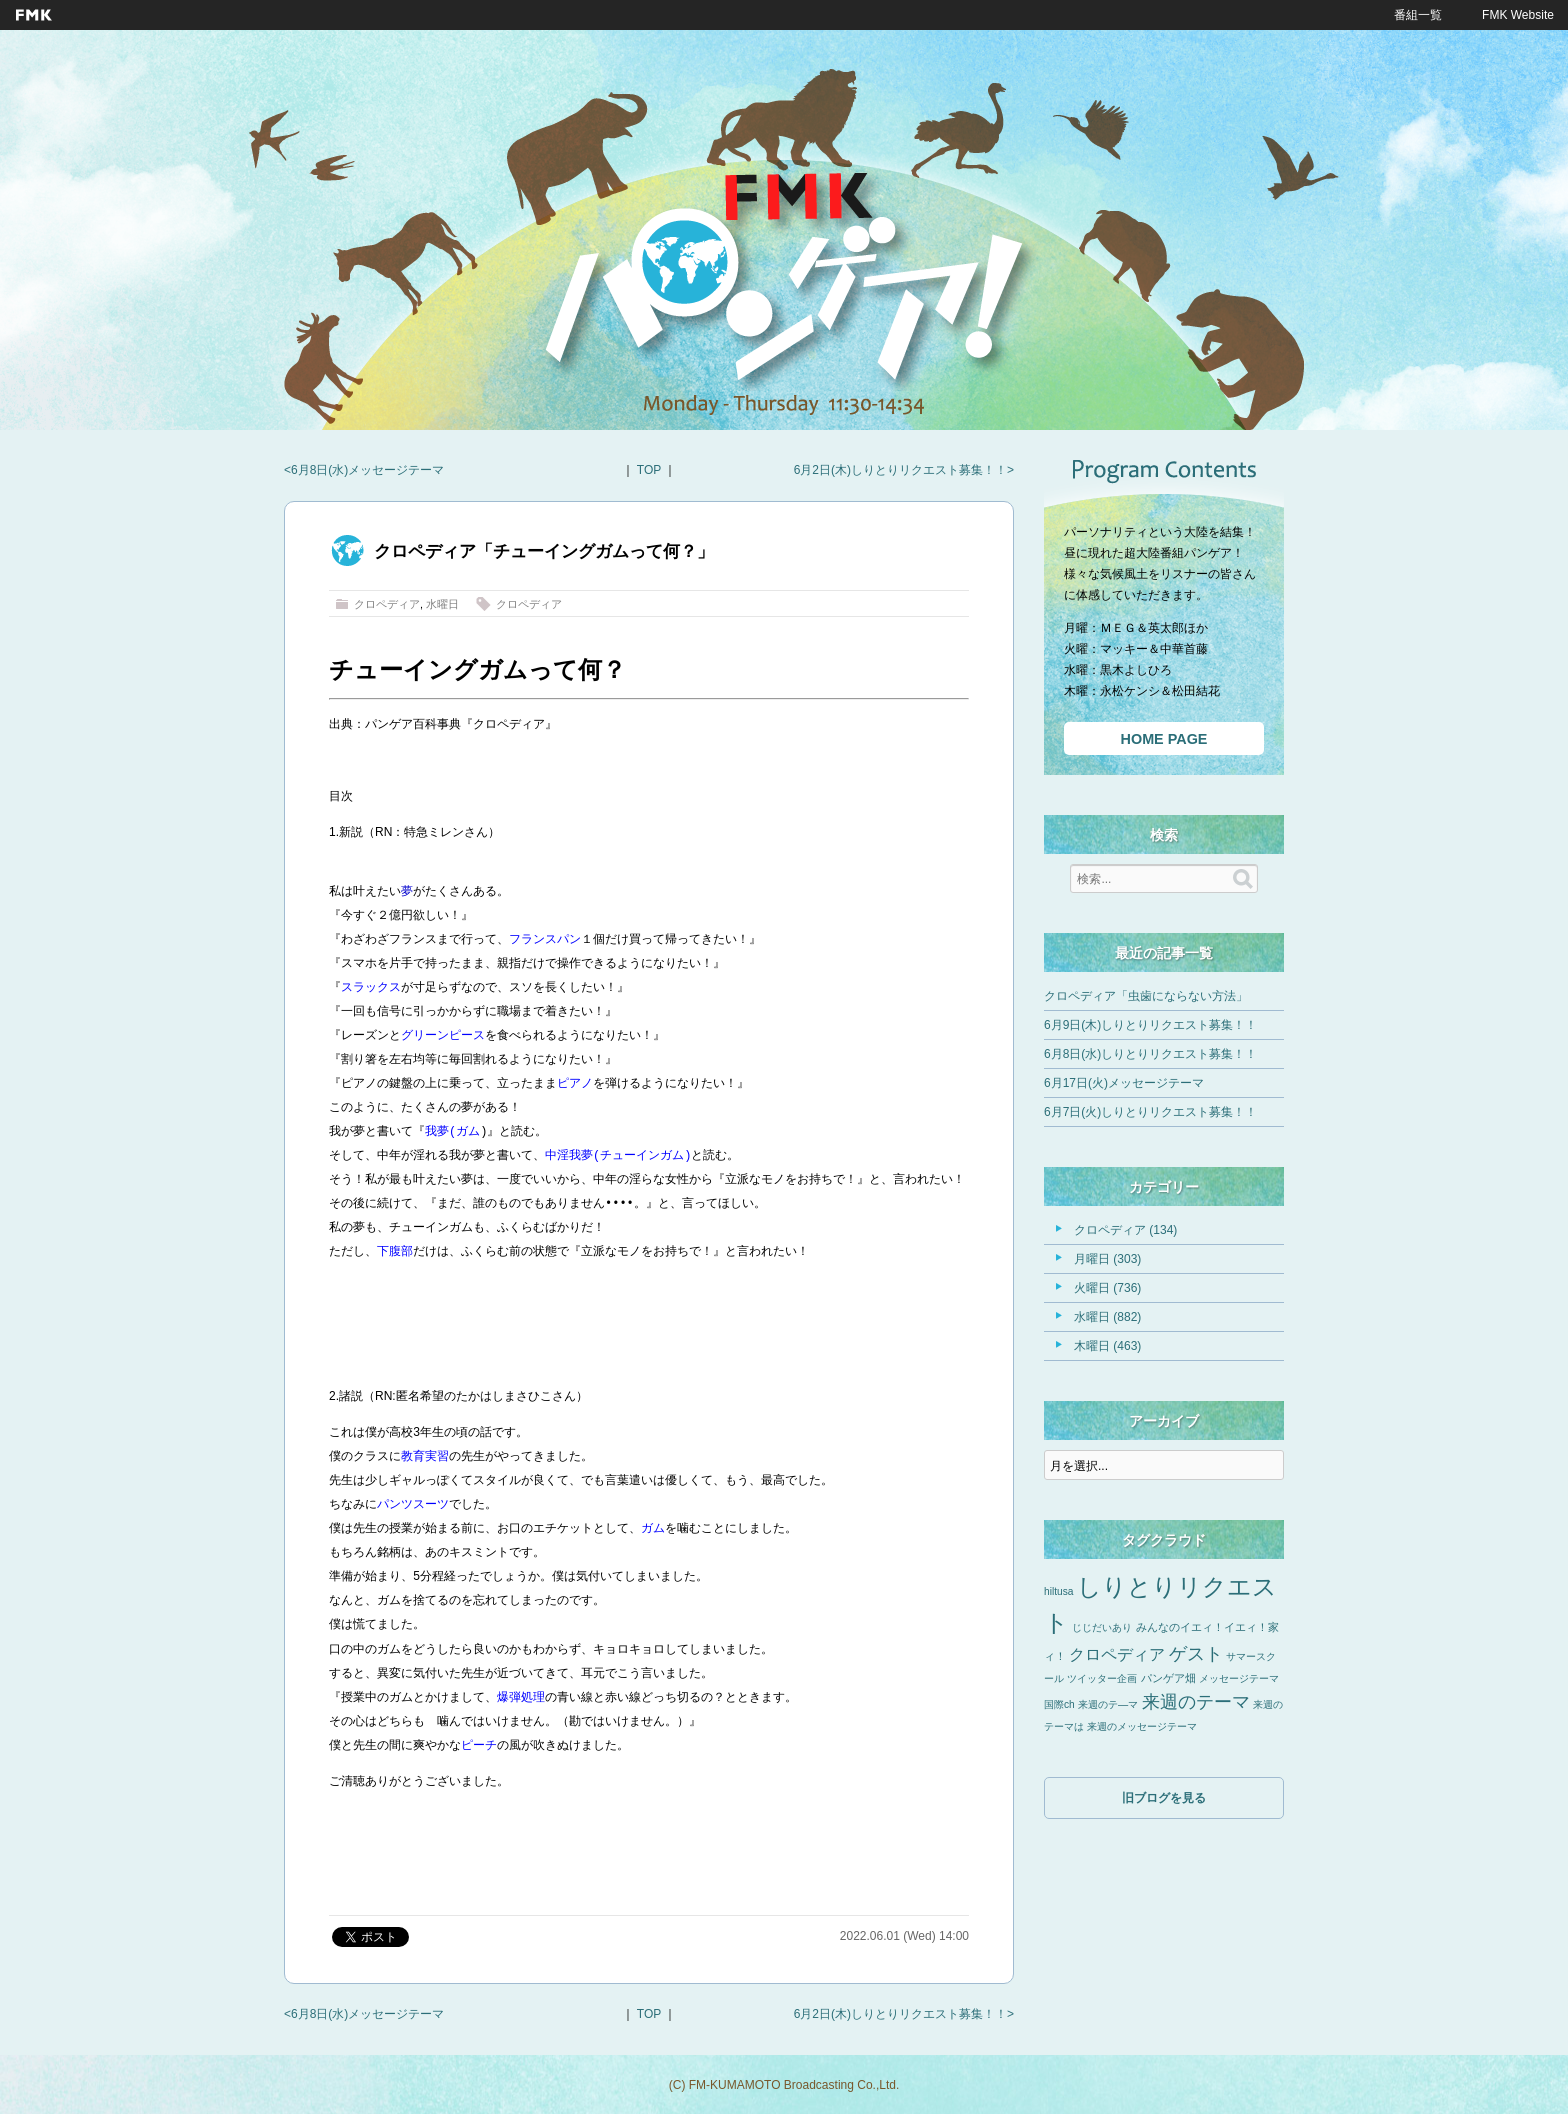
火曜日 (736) (1107, 1288)
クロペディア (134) (1125, 1230)
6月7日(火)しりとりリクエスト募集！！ (1150, 1112)
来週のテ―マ (1108, 1704)
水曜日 (442, 604)
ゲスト (1196, 1654)
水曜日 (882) (1107, 1317)
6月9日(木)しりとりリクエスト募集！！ (1150, 1025)
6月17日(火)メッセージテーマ (1124, 1083)
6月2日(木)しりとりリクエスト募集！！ (900, 470)
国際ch (1059, 1704)
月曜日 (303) (1107, 1259)
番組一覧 (1418, 15)
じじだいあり (1102, 1627)
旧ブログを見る (1164, 1798)
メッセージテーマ (1239, 1678)
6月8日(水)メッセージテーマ (367, 470)
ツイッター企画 (1102, 1678)
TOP (649, 470)
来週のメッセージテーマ (1142, 1726)
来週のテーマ (1196, 1702)
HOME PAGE (1164, 739)
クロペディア (387, 604)
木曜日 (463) (1107, 1346)
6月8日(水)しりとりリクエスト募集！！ (1150, 1054)
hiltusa (1058, 1591)
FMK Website (1518, 15)
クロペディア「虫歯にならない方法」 (1146, 996)
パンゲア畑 (1168, 1678)
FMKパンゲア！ (784, 289)
